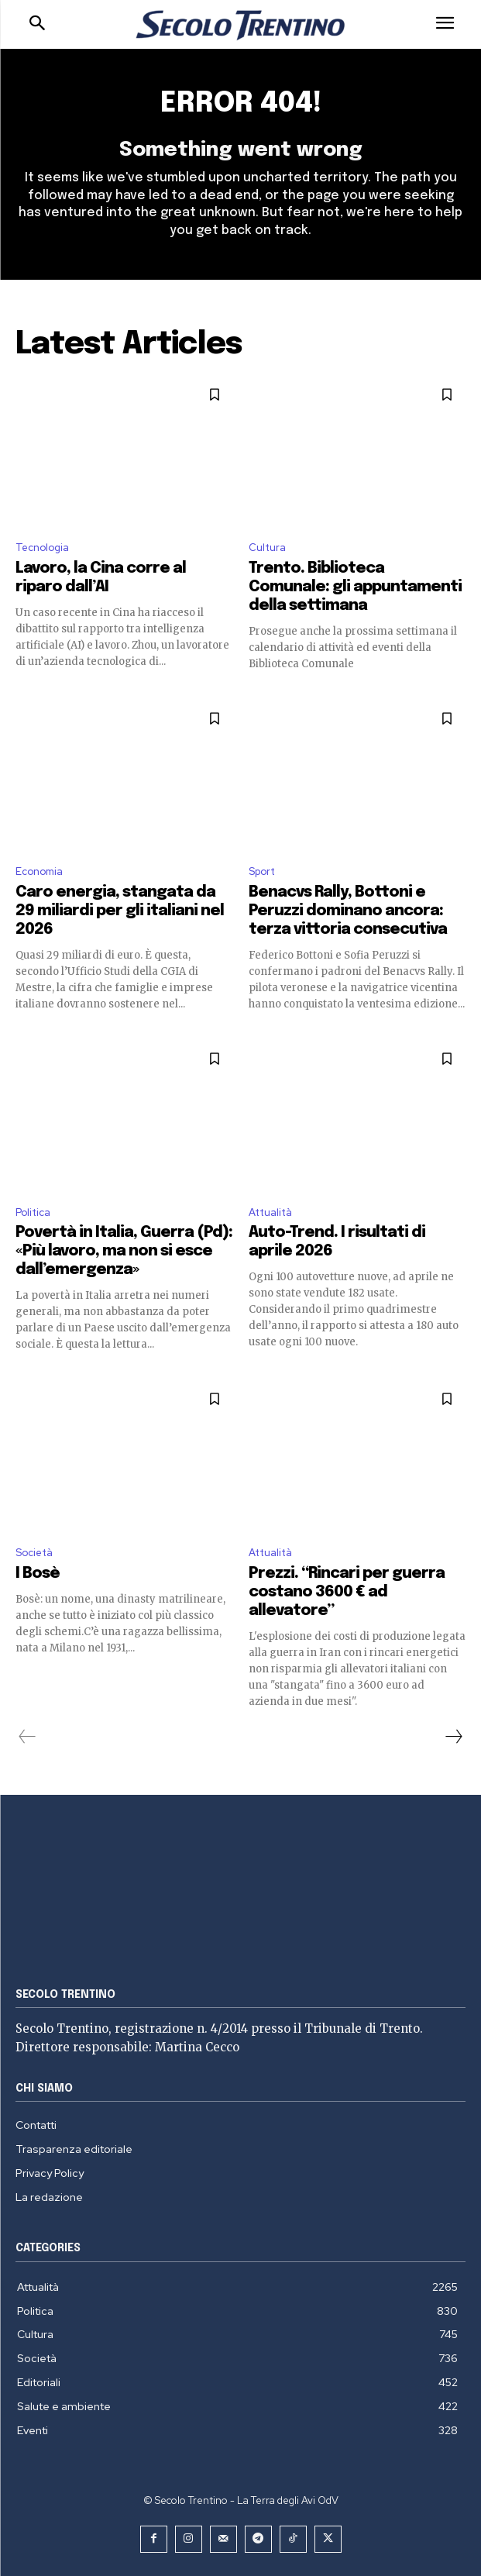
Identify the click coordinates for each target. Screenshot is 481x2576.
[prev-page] (27, 1736)
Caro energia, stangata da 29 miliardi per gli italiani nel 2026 (119, 911)
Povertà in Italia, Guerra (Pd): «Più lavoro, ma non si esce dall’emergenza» (123, 1251)
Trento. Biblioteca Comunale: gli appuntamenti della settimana (355, 587)
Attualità (270, 1212)
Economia (39, 871)
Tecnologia (42, 547)
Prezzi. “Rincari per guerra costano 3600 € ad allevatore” (347, 1592)
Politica (32, 1212)
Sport (262, 871)
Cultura (267, 547)
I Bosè (37, 1573)
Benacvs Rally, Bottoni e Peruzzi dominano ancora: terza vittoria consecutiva (348, 911)
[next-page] (453, 1736)
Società (34, 1552)
